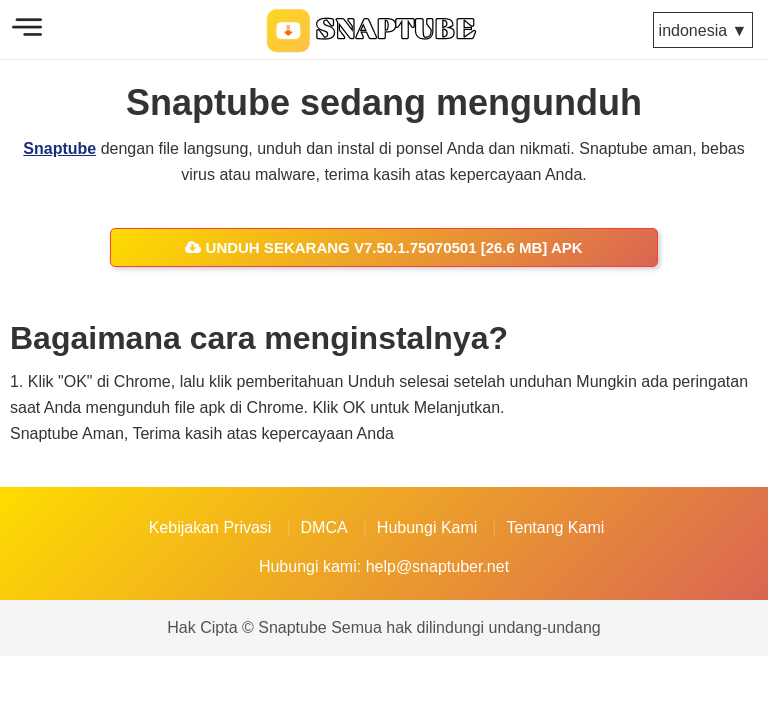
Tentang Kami (555, 527)
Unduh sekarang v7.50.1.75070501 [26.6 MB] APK (383, 247)
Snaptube (59, 148)
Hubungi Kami (427, 527)
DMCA (324, 527)
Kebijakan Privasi (210, 527)
